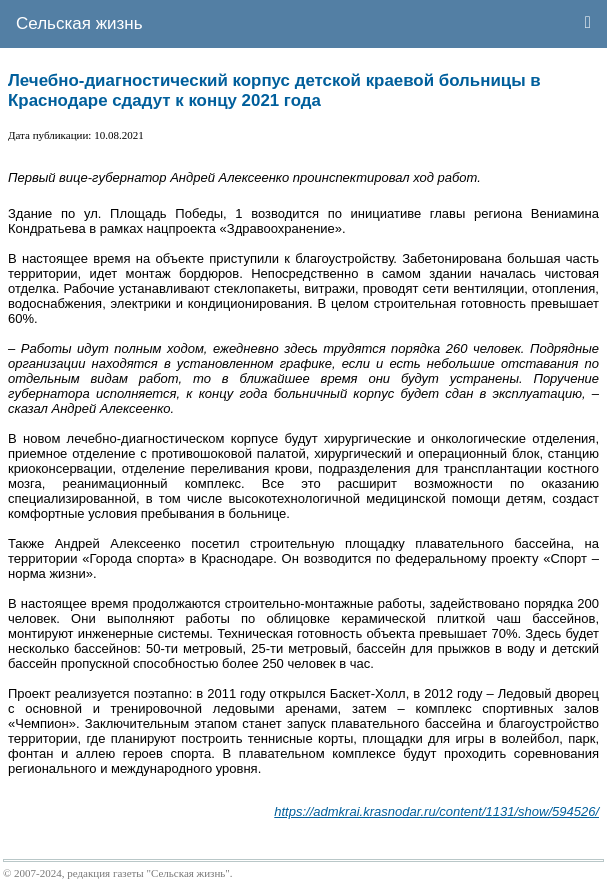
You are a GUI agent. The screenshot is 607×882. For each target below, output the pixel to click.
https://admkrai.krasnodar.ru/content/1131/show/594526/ (436, 811)
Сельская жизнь (79, 23)
